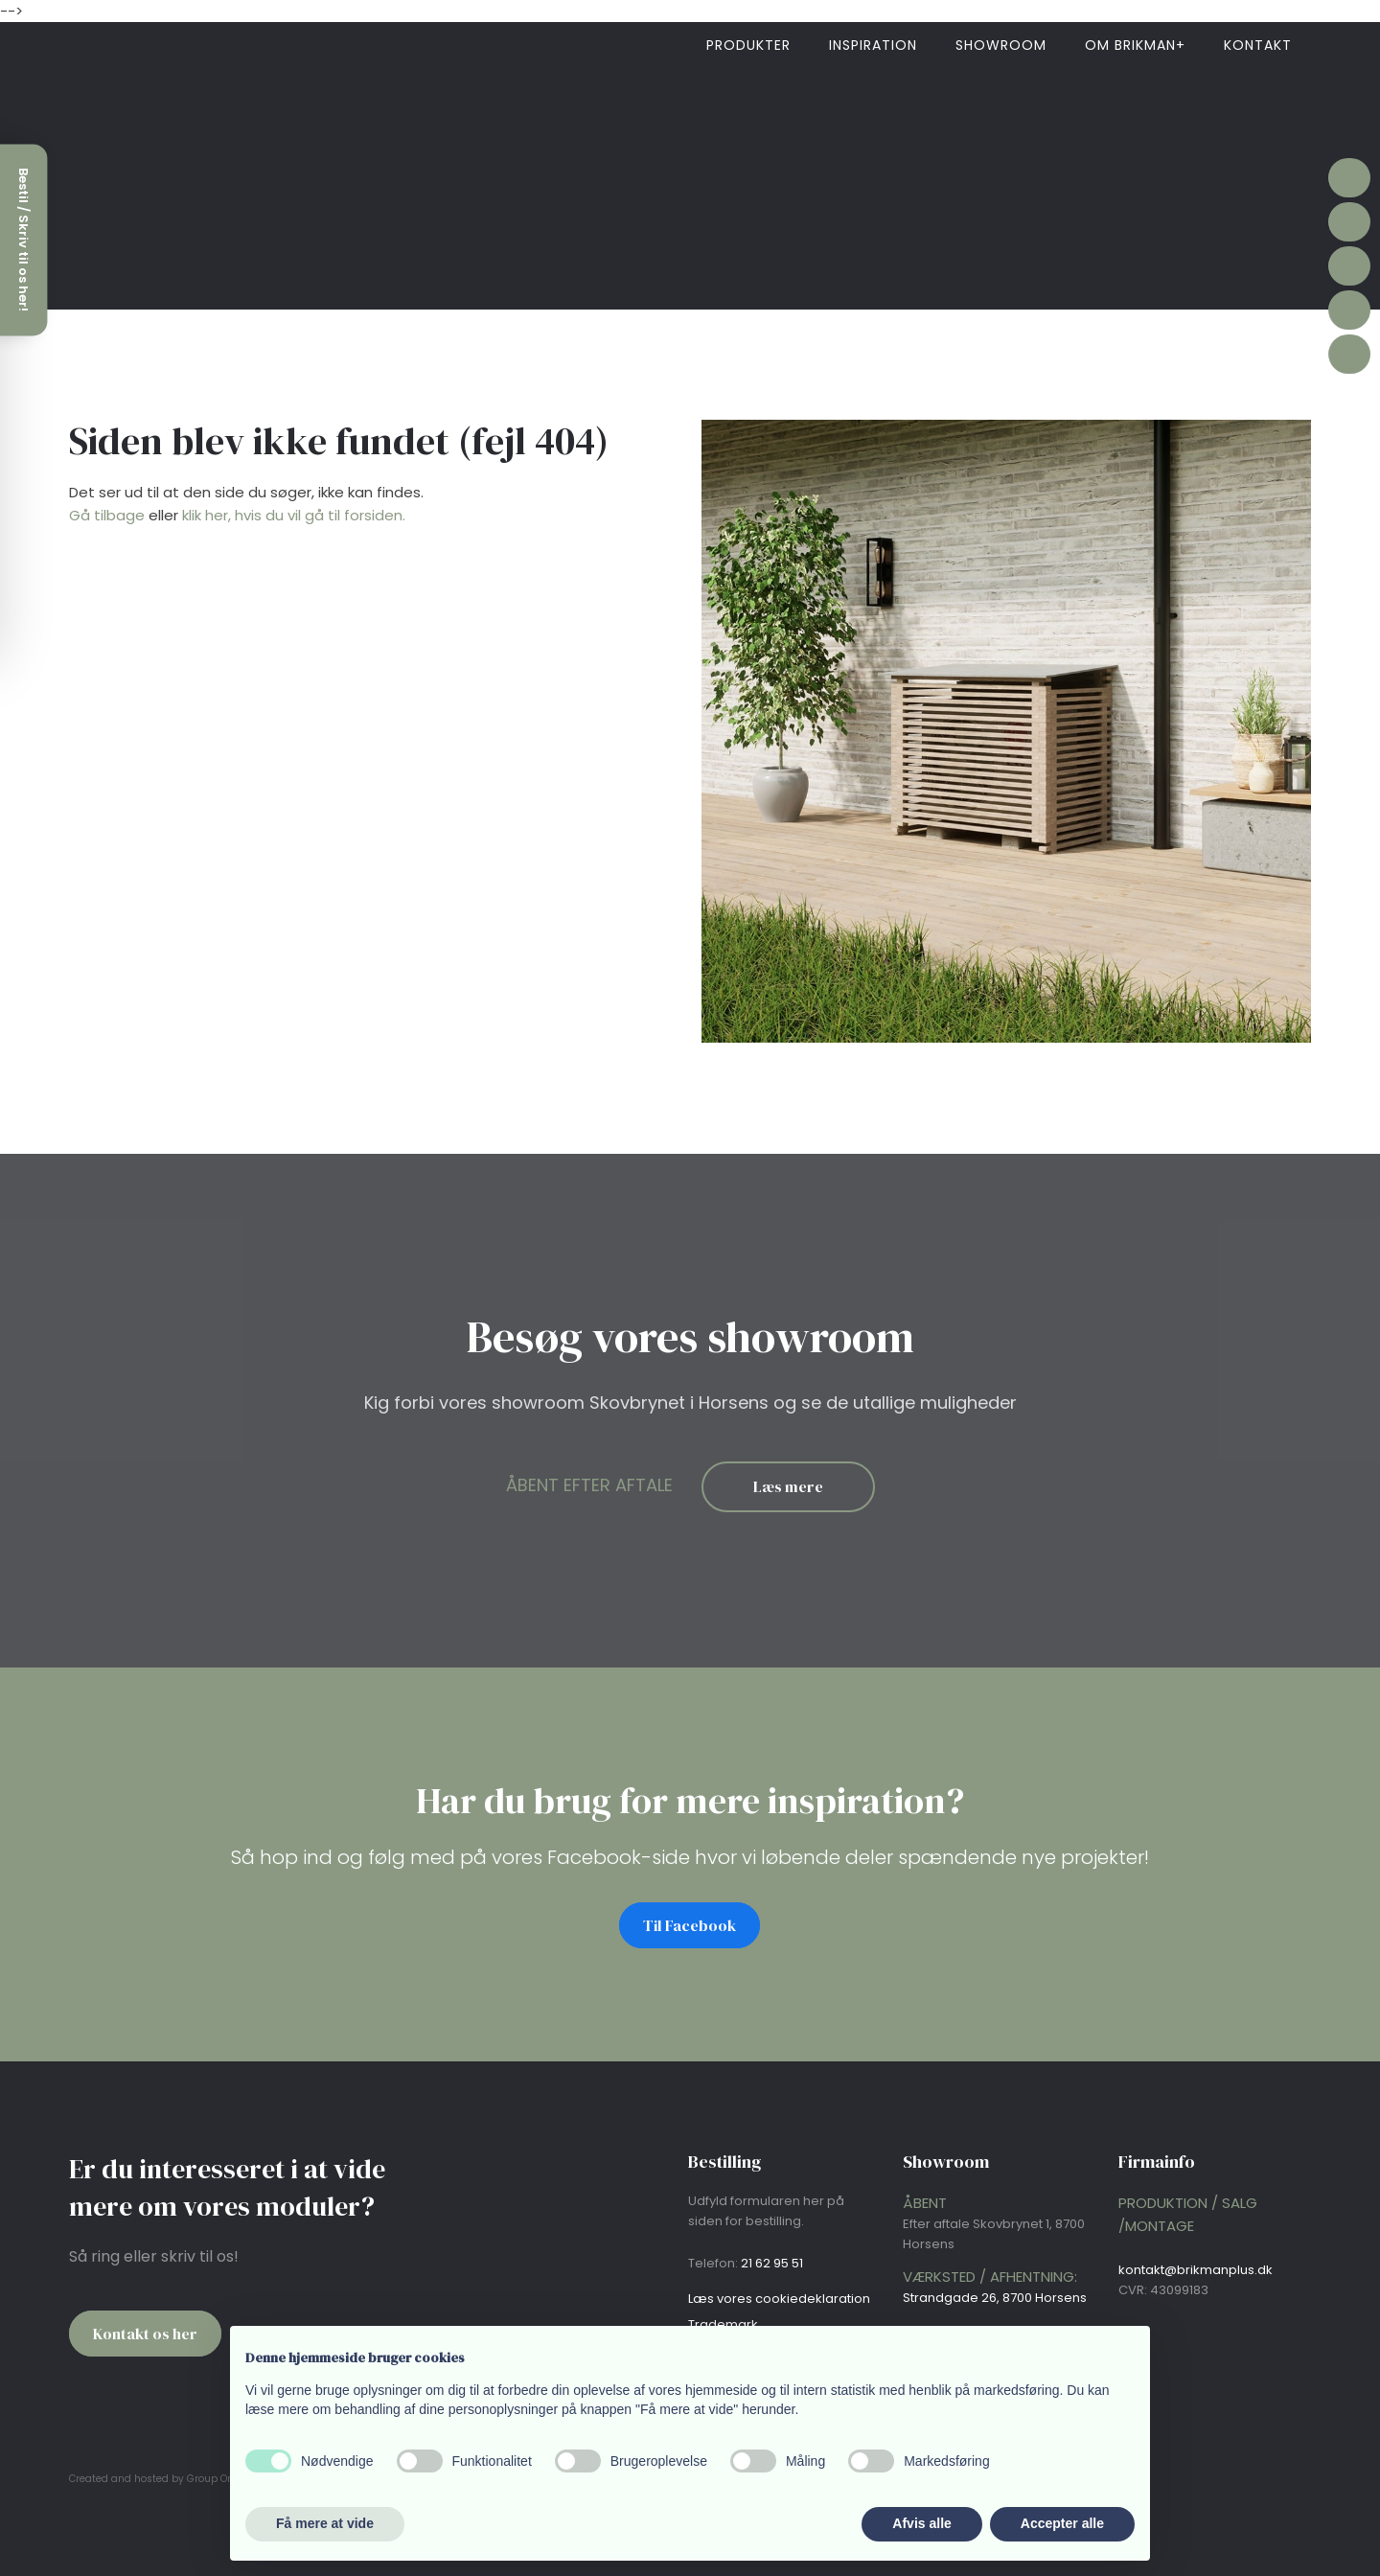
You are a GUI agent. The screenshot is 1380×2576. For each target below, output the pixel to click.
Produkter (748, 45)
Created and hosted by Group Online (160, 2479)
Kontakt (1258, 45)
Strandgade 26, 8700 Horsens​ (995, 2297)
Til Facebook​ (689, 1925)
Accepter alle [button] (1062, 2523)
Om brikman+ (1135, 45)
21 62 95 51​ (772, 2263)
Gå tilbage (107, 515)
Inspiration (873, 45)
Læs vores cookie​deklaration (779, 2298)
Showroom (1000, 45)
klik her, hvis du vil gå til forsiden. (293, 515)
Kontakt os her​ (145, 2333)
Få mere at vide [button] (325, 2523)
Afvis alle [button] (921, 2523)
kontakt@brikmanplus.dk (1195, 2270)
